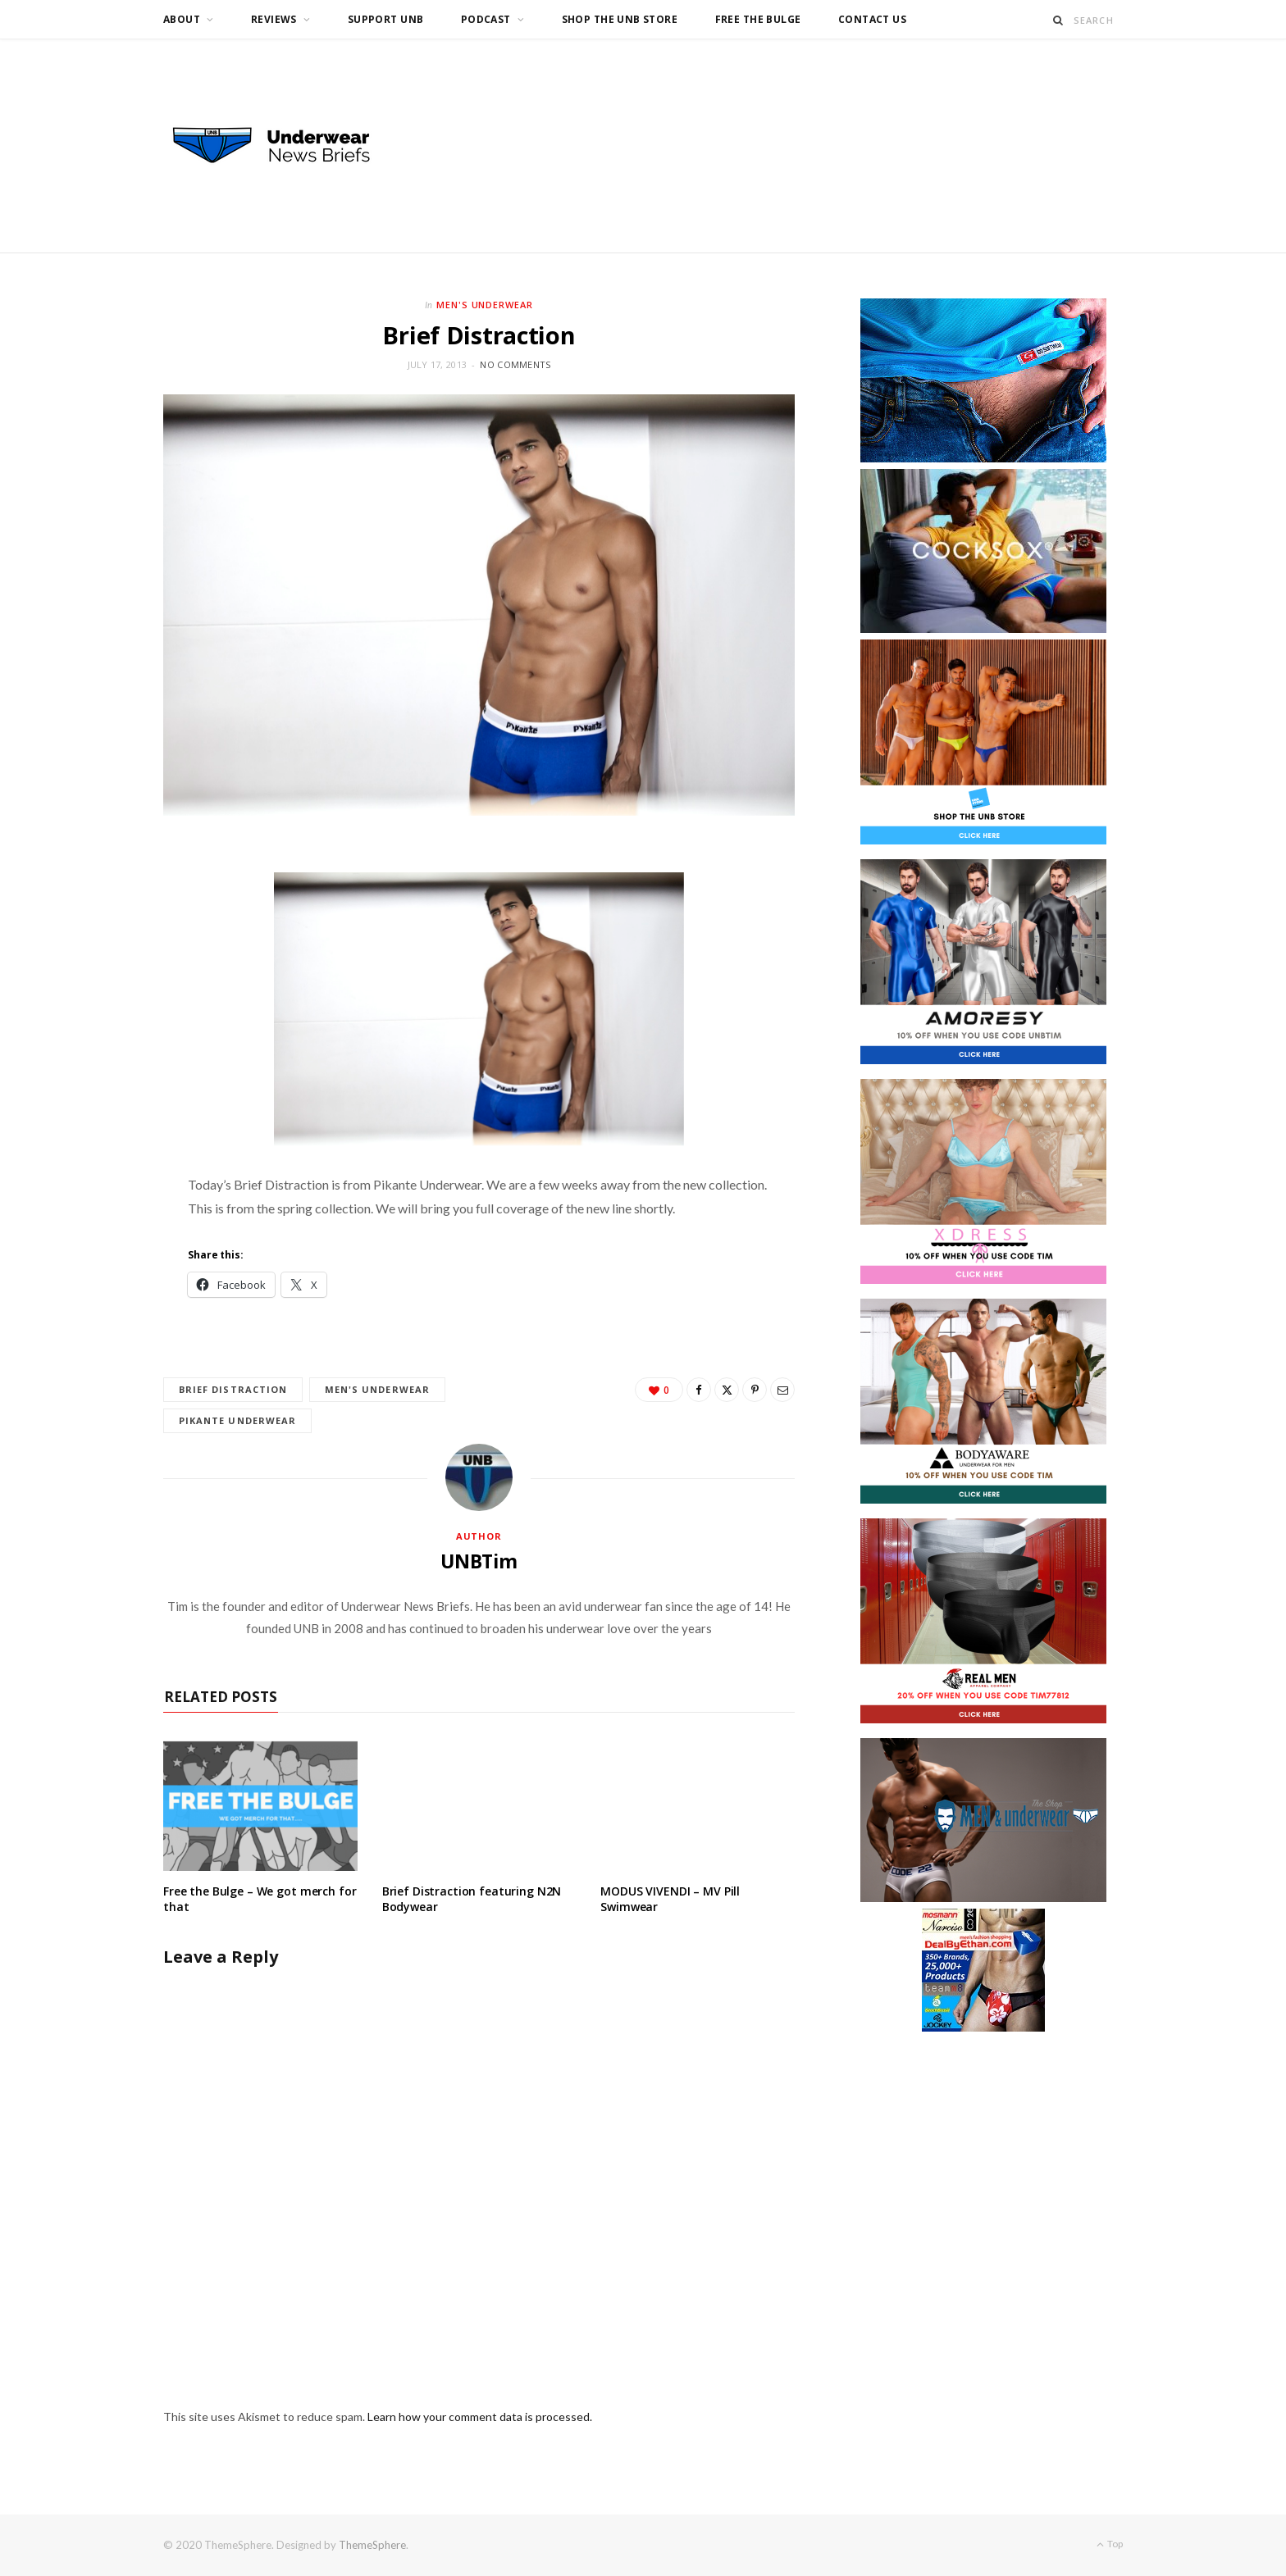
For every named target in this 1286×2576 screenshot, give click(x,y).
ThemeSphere (372, 2545)
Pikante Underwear (238, 1420)
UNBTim (479, 1561)
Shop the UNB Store (620, 19)
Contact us (872, 19)
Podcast (486, 19)
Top (1110, 2544)
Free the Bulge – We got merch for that (259, 1899)
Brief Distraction (233, 1389)
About (181, 19)
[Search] (1058, 20)
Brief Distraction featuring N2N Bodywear (472, 1899)
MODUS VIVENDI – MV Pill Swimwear (670, 1899)
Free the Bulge (758, 19)
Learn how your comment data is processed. (479, 2417)
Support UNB (386, 19)
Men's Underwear (485, 304)
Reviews (274, 19)
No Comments (515, 364)
